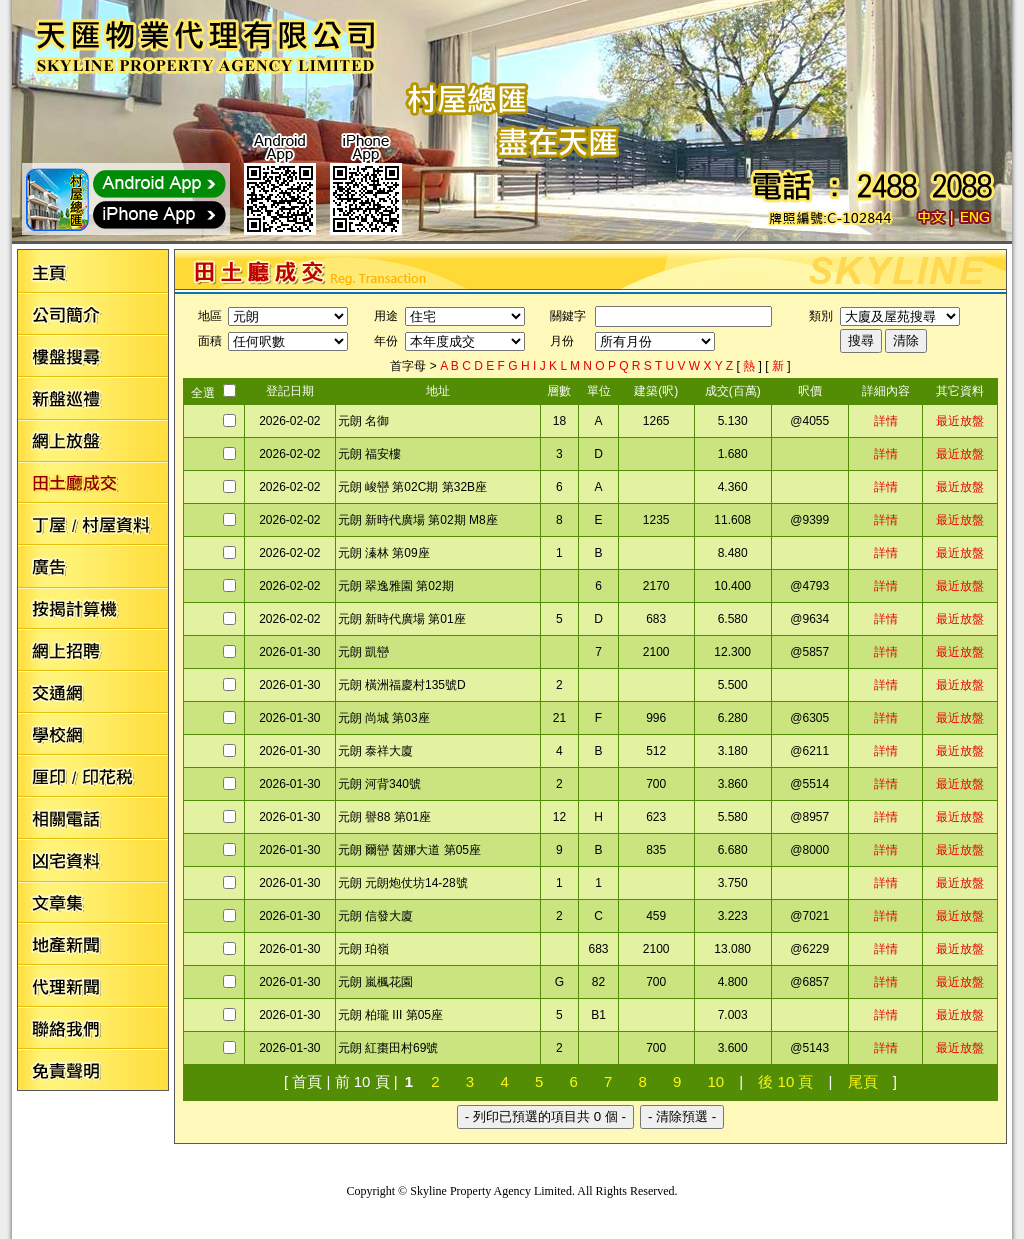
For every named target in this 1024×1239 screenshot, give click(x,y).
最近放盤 (960, 421)
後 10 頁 (785, 1081)
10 (715, 1081)
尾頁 (863, 1081)
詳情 (886, 421)
